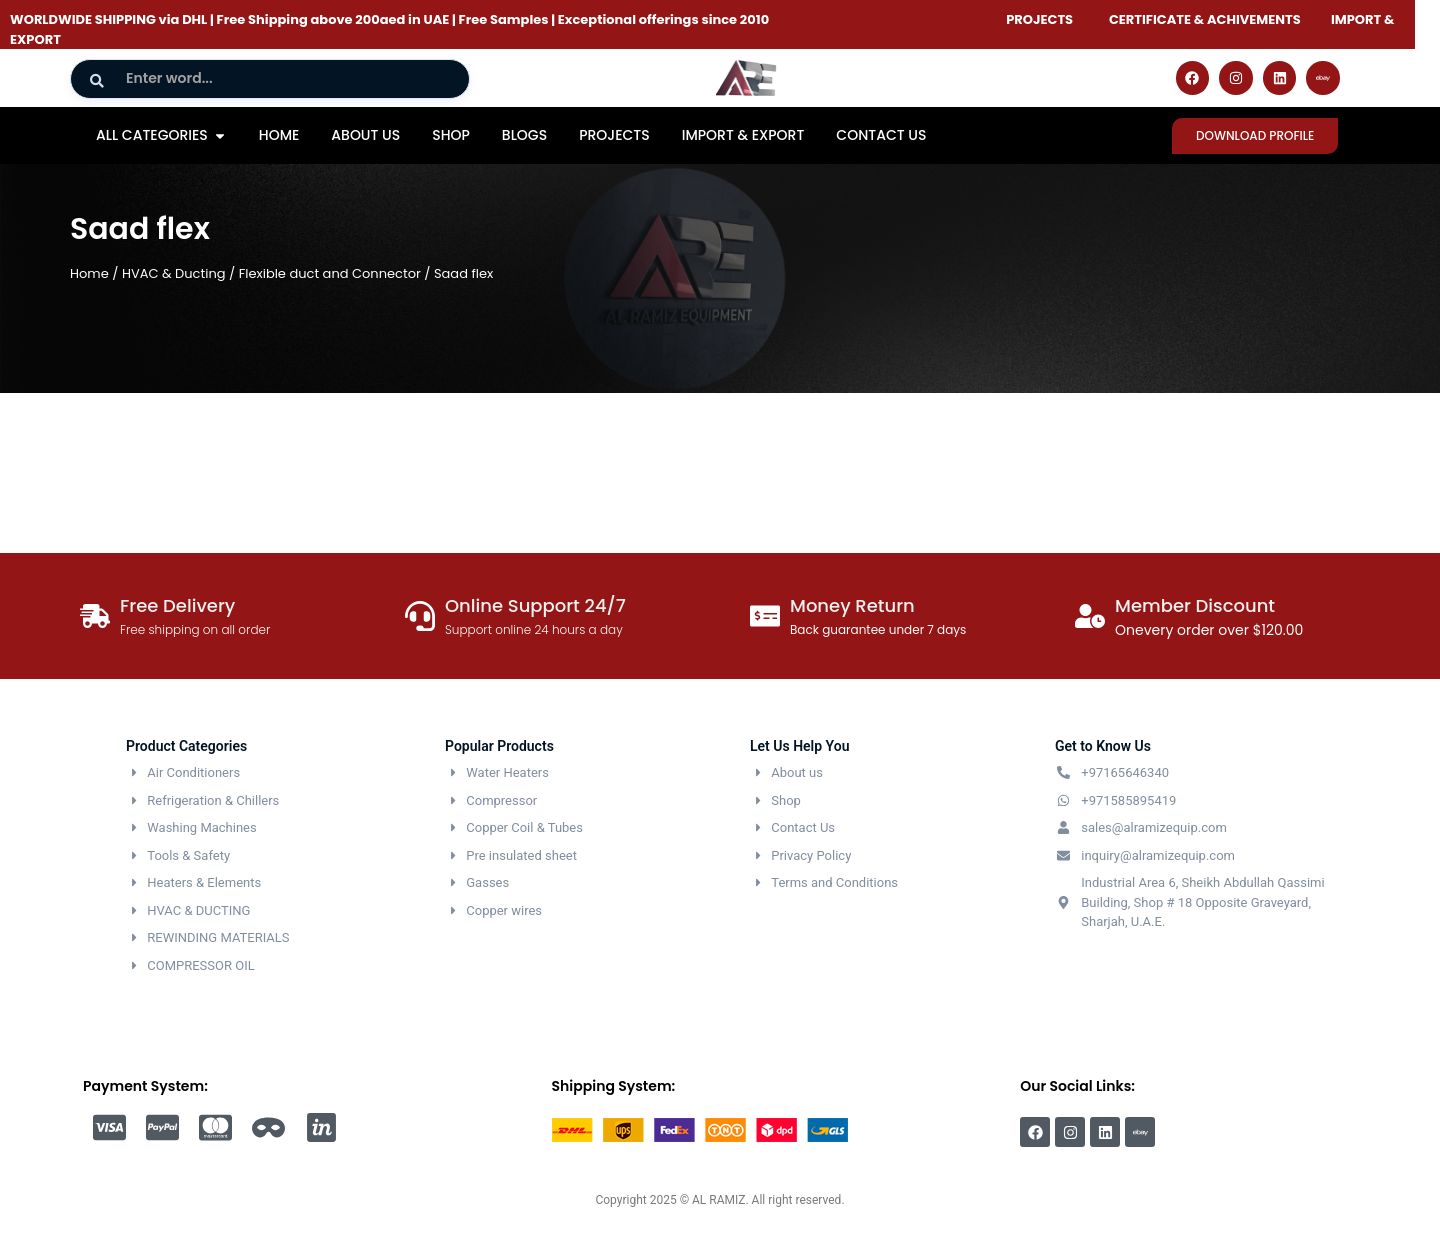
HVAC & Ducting (174, 273)
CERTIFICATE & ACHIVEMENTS (1205, 19)
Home (89, 273)
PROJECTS (1039, 19)
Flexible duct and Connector (330, 273)
